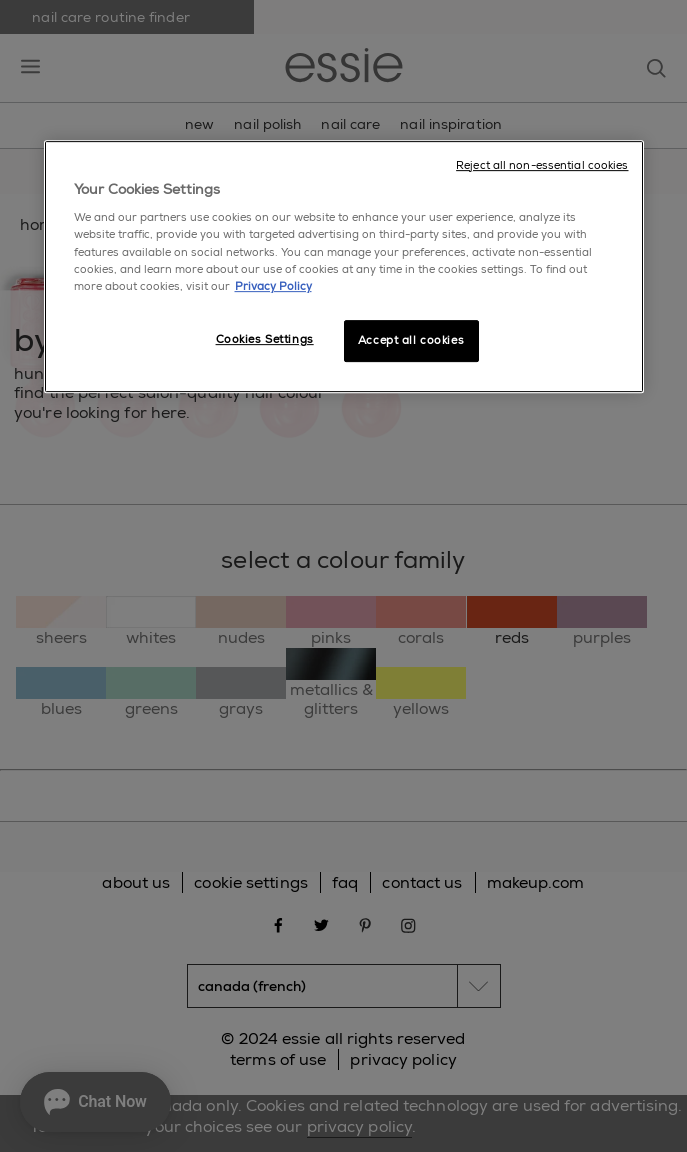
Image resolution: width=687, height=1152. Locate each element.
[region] (344, 266)
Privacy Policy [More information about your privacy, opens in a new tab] (273, 286)
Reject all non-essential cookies (542, 165)
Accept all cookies (411, 340)
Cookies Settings (265, 339)
